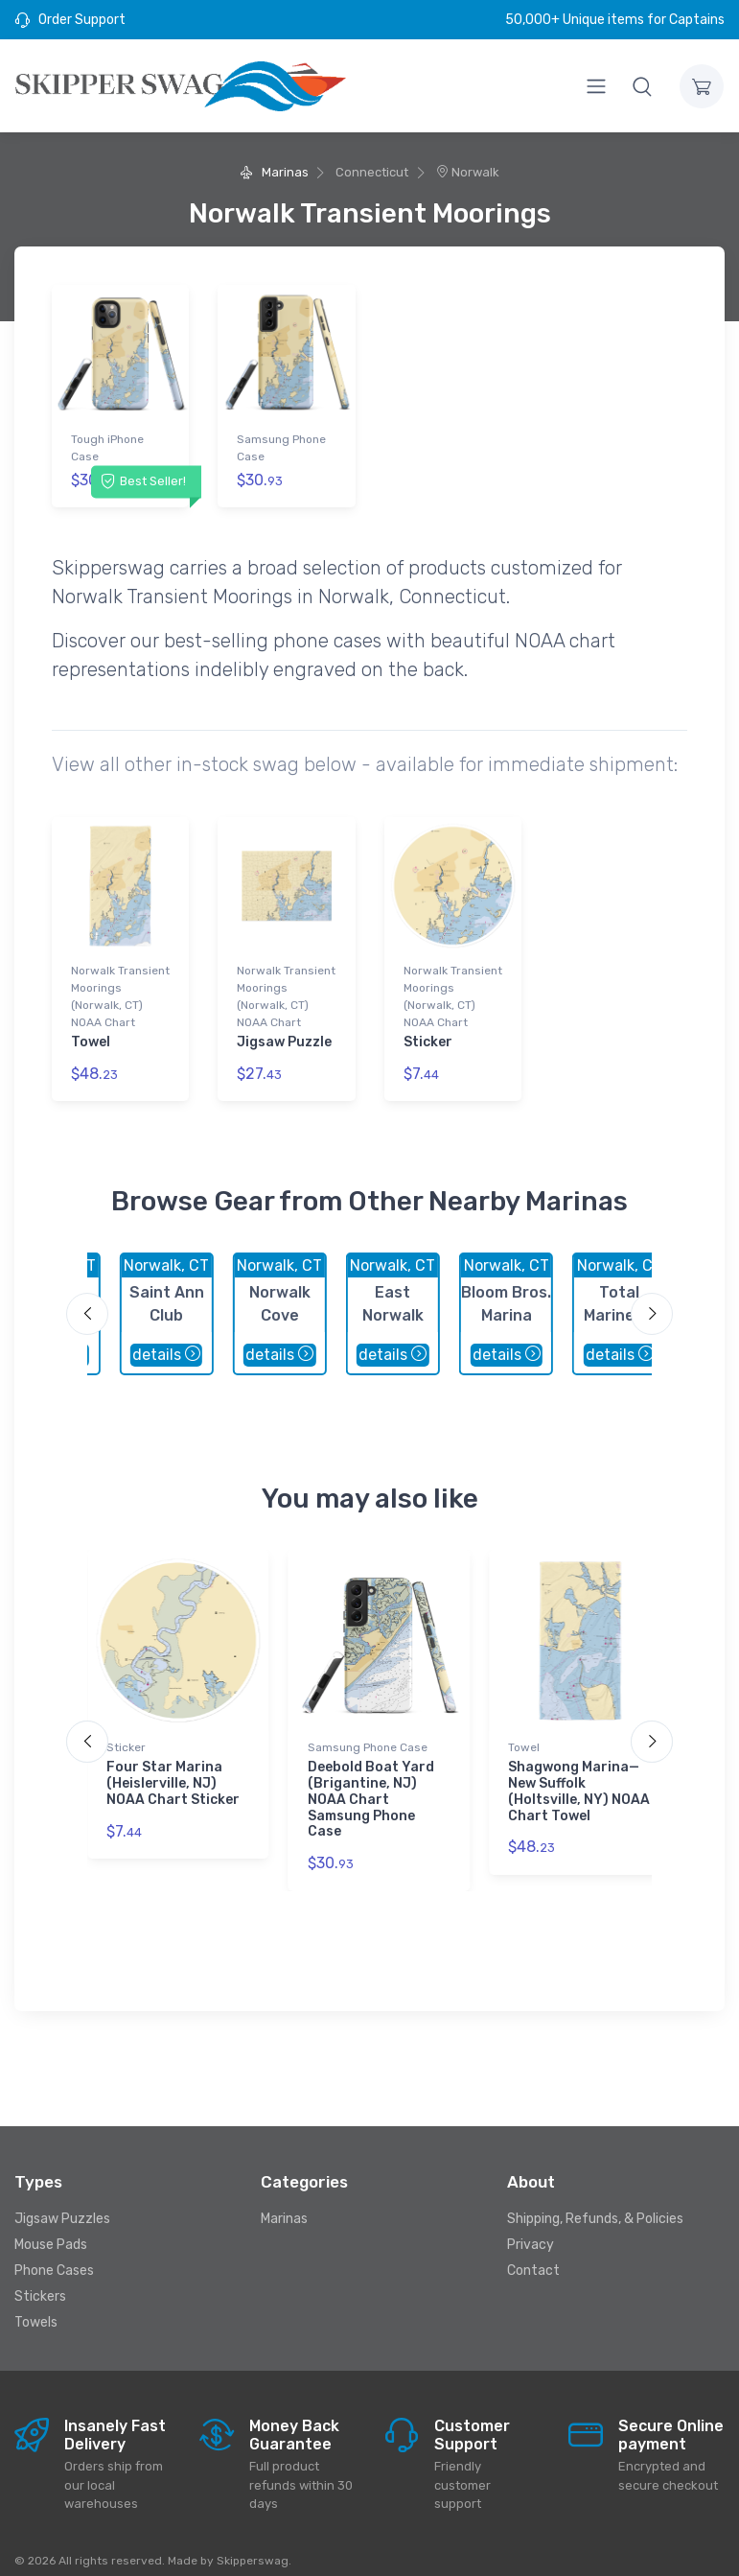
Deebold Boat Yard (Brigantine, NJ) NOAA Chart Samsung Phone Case (371, 1784)
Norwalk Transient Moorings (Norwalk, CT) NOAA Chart (120, 988)
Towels (36, 2306)
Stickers (40, 2280)
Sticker (428, 1034)
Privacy (530, 2228)
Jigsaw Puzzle (284, 1034)
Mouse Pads (50, 2228)
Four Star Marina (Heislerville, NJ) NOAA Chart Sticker (173, 1768)
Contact (533, 2254)
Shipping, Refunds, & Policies (595, 2202)
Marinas (274, 172)
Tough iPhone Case (107, 448)
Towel (90, 1034)
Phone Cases (54, 2254)
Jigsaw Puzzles (62, 2202)
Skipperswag (253, 2544)
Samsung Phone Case (281, 448)
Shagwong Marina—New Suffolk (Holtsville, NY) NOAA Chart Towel (579, 1776)
